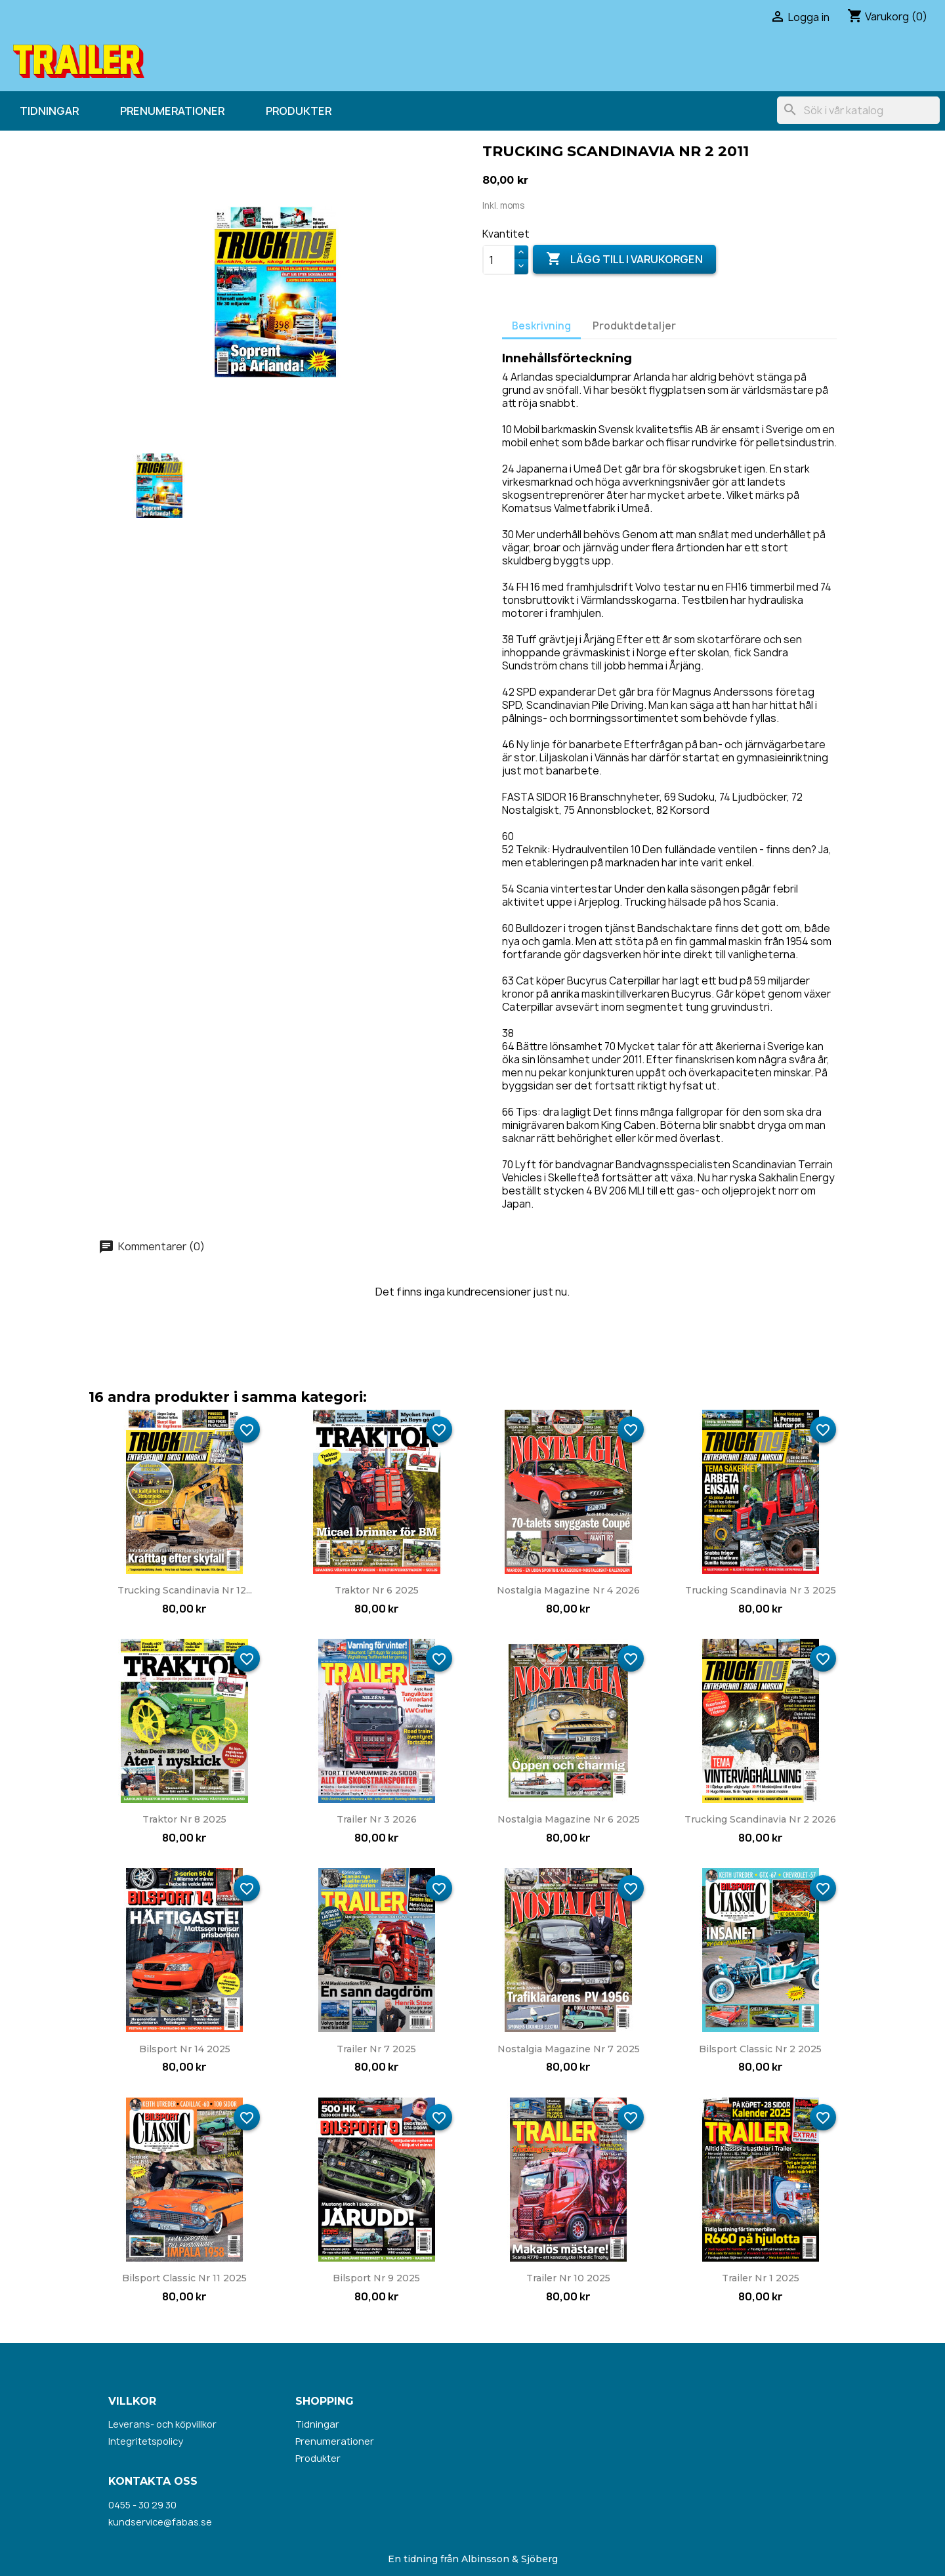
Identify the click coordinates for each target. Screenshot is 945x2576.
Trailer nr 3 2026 (377, 1819)
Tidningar (49, 111)
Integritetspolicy (145, 2441)
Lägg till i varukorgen (624, 259)
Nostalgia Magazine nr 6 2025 (568, 1819)
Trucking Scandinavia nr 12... (184, 1590)
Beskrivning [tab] (541, 326)
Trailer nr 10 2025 (568, 2278)
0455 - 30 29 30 (142, 2505)
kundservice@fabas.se (160, 2522)
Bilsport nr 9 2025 (376, 2278)
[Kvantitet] (498, 259)
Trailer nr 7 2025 (376, 2049)
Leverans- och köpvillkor (162, 2424)
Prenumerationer (172, 111)
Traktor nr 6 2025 (377, 1590)
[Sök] (858, 110)
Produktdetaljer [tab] (634, 326)
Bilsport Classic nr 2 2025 (760, 2049)
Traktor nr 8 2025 (184, 1819)
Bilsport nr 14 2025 (184, 2049)
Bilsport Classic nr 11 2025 (184, 2278)
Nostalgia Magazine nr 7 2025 (568, 2049)
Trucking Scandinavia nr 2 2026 (760, 1819)
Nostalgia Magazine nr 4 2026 (568, 1590)
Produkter (298, 111)
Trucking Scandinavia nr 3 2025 (760, 1590)
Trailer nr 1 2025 (760, 2278)
